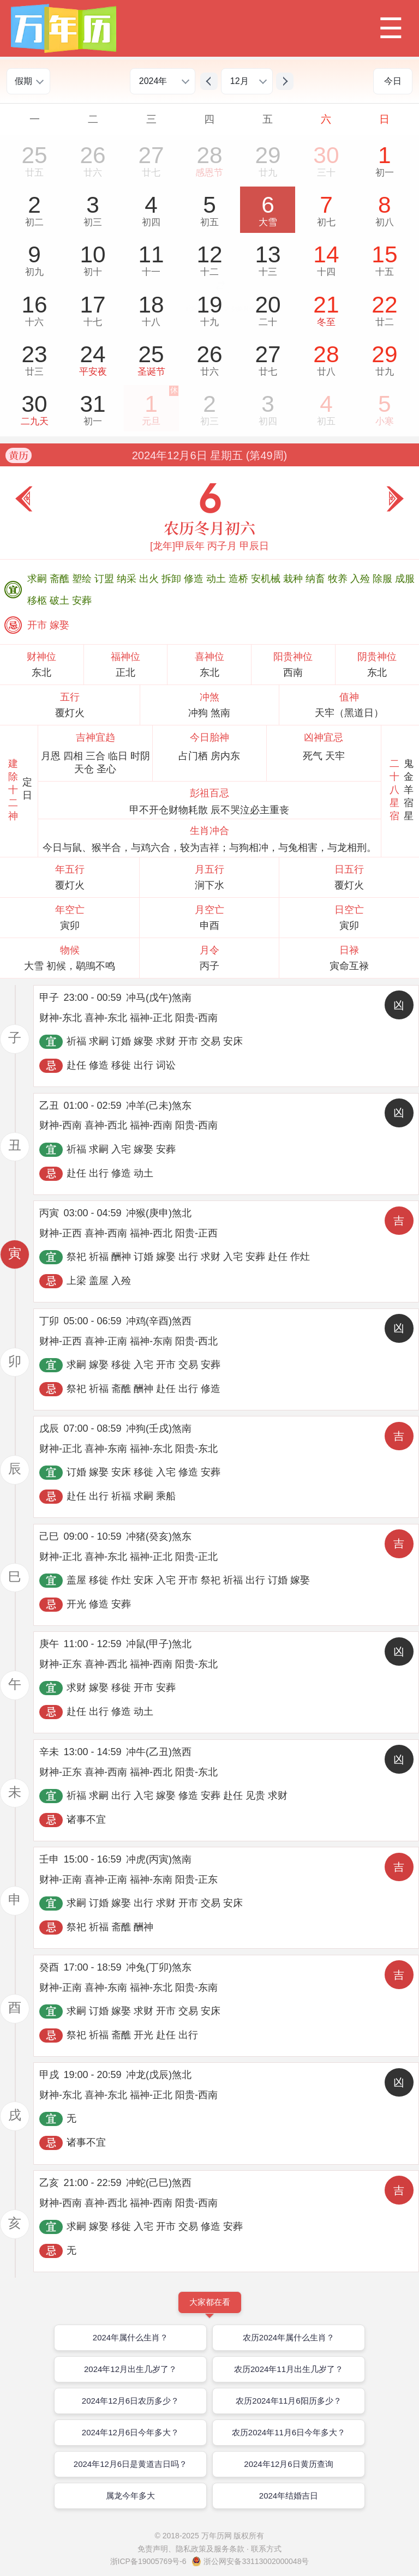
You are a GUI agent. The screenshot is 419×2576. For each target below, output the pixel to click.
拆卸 (172, 578)
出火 (150, 578)
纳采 (128, 578)
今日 (393, 81)
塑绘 (83, 578)
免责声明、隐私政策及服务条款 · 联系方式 (209, 2548)
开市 (38, 625)
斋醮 (61, 578)
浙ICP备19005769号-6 (148, 2561)
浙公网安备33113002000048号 (256, 2561)
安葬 (82, 600)
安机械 (267, 578)
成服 (405, 578)
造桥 (240, 578)
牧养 (339, 578)
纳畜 (317, 578)
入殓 (361, 578)
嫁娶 (59, 625)
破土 (61, 600)
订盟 (105, 578)
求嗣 (38, 578)
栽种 (294, 578)
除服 (384, 578)
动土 (217, 578)
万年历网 (216, 2535)
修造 (195, 578)
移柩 (38, 600)
